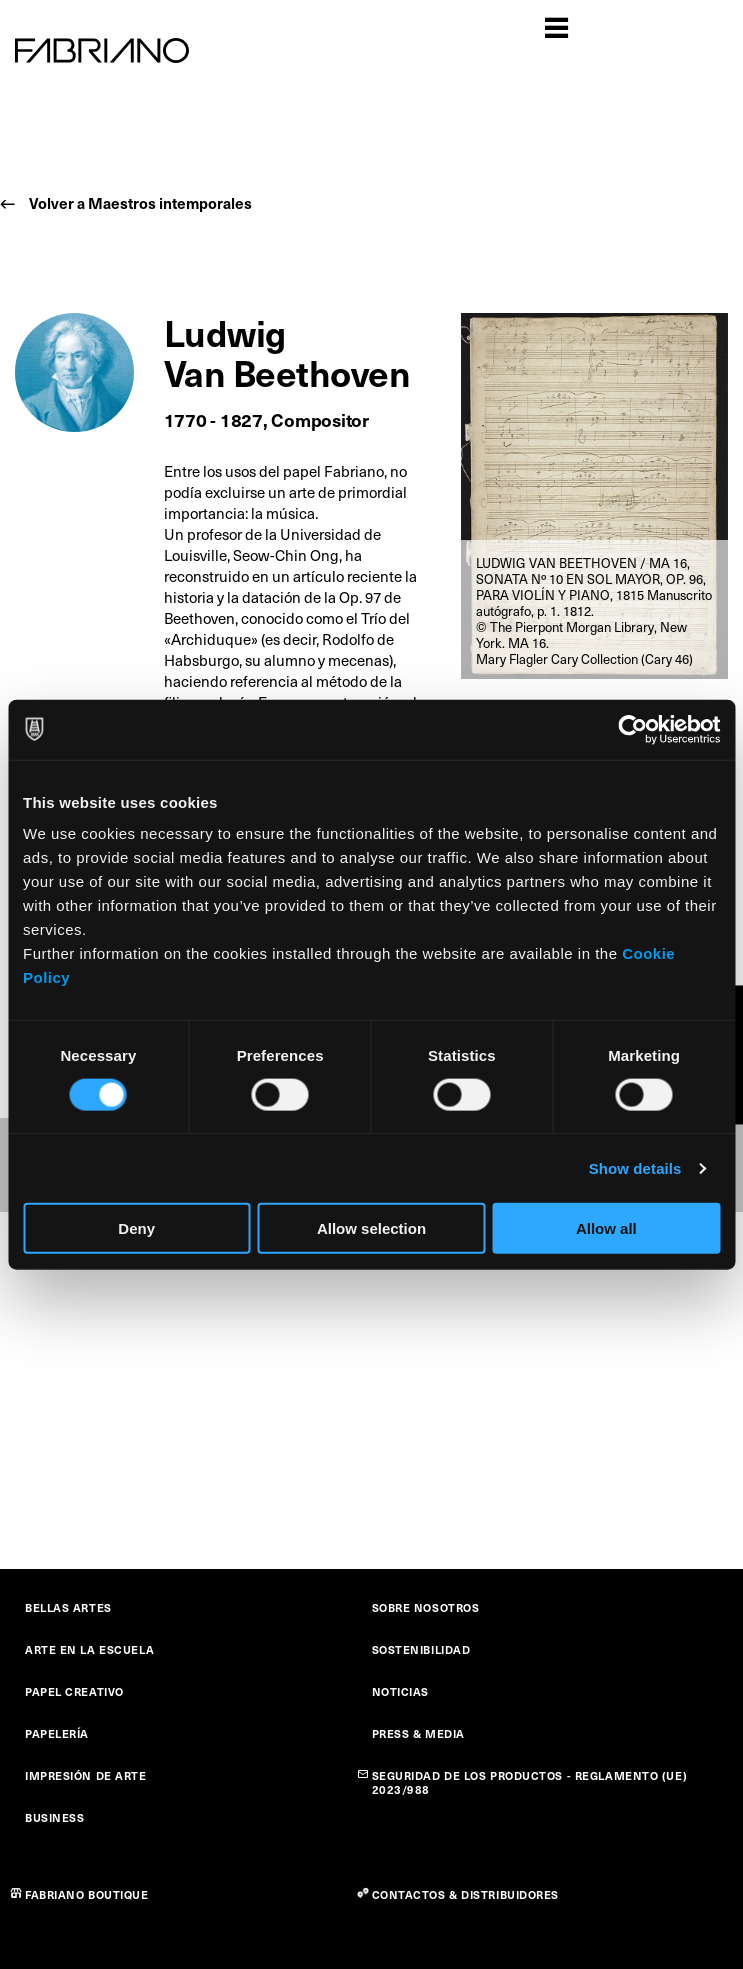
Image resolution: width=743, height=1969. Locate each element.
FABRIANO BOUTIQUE (87, 1894)
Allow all (606, 1228)
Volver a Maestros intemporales (140, 202)
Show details (635, 1167)
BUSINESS (54, 1817)
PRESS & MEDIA (418, 1733)
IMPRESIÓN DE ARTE (86, 1775)
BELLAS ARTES (68, 1607)
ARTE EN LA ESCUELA (89, 1649)
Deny (136, 1228)
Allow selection (371, 1228)
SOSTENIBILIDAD (421, 1649)
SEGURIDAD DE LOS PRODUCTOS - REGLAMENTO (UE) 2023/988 (530, 1782)
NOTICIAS (400, 1691)
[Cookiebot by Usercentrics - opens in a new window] (632, 729)
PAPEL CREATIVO (74, 1691)
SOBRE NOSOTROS (426, 1607)
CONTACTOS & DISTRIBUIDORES (466, 1894)
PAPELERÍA (57, 1733)
